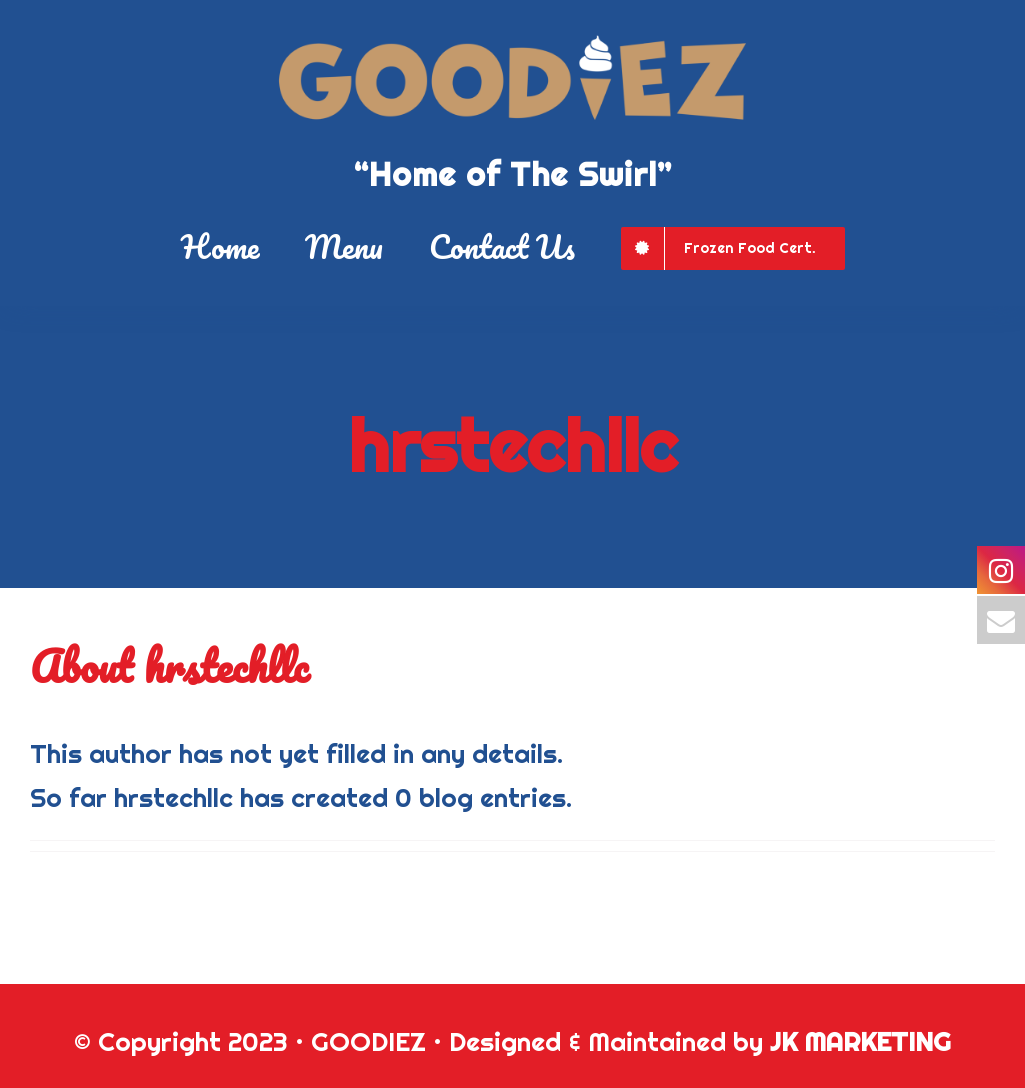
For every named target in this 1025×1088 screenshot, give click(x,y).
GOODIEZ (368, 1041)
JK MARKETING (860, 1041)
